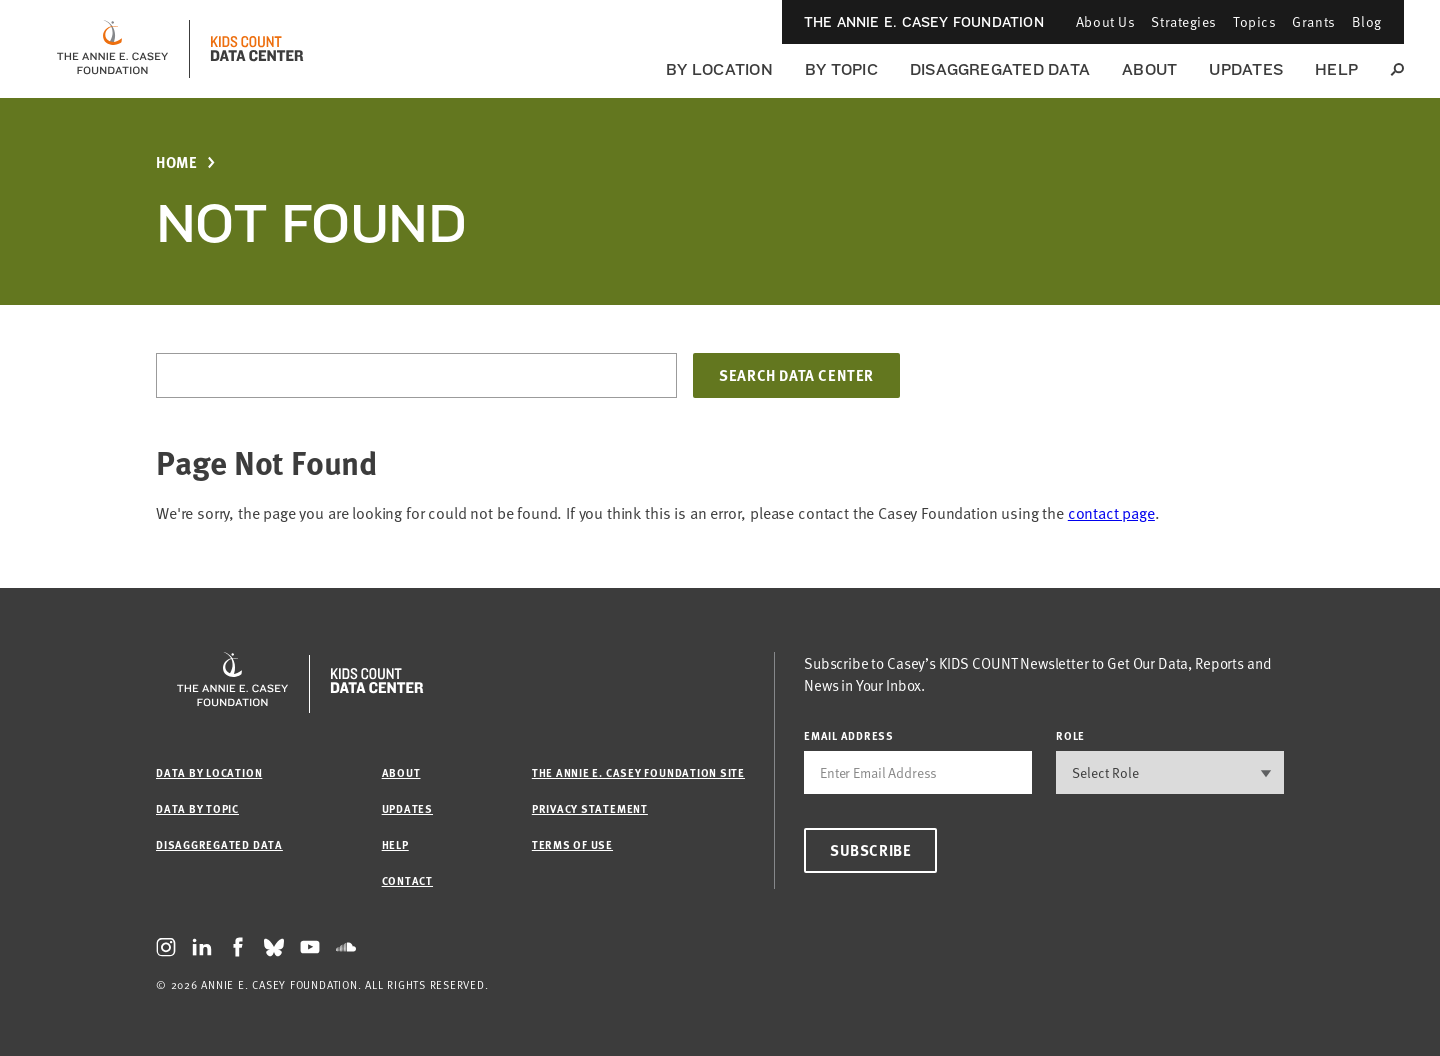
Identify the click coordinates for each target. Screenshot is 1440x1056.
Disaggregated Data (1000, 69)
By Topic (841, 69)
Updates (1246, 69)
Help (1336, 69)
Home (176, 162)
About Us (1105, 21)
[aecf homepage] (112, 49)
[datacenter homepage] (257, 49)
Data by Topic (197, 808)
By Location (719, 69)
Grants (1313, 21)
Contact (407, 880)
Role (1070, 735)
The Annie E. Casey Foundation (924, 22)
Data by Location (209, 772)
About (1149, 69)
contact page (1111, 513)
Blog (1367, 21)
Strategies (1184, 21)
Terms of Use (572, 844)
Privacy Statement (590, 808)
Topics (1254, 21)
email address (849, 735)
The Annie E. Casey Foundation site (638, 772)
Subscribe (870, 850)
